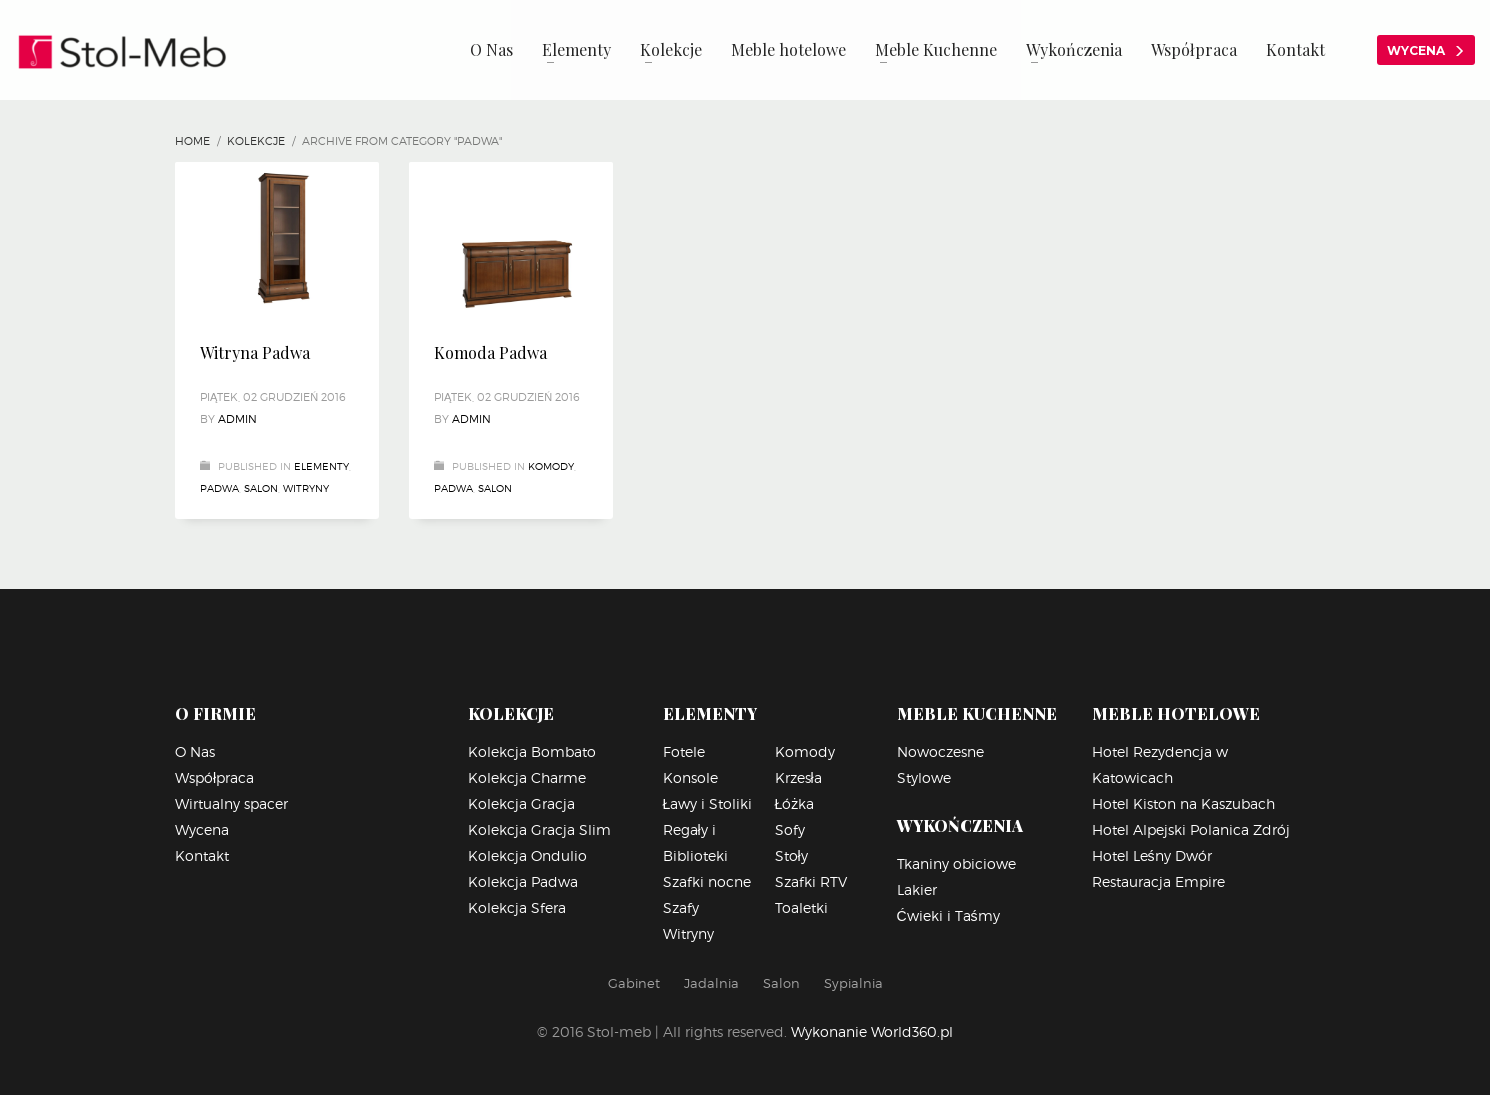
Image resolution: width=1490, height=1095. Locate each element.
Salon (261, 488)
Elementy (321, 466)
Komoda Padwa (490, 352)
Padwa (219, 488)
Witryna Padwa (255, 352)
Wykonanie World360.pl (872, 1031)
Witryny (306, 488)
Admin (237, 419)
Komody (551, 466)
